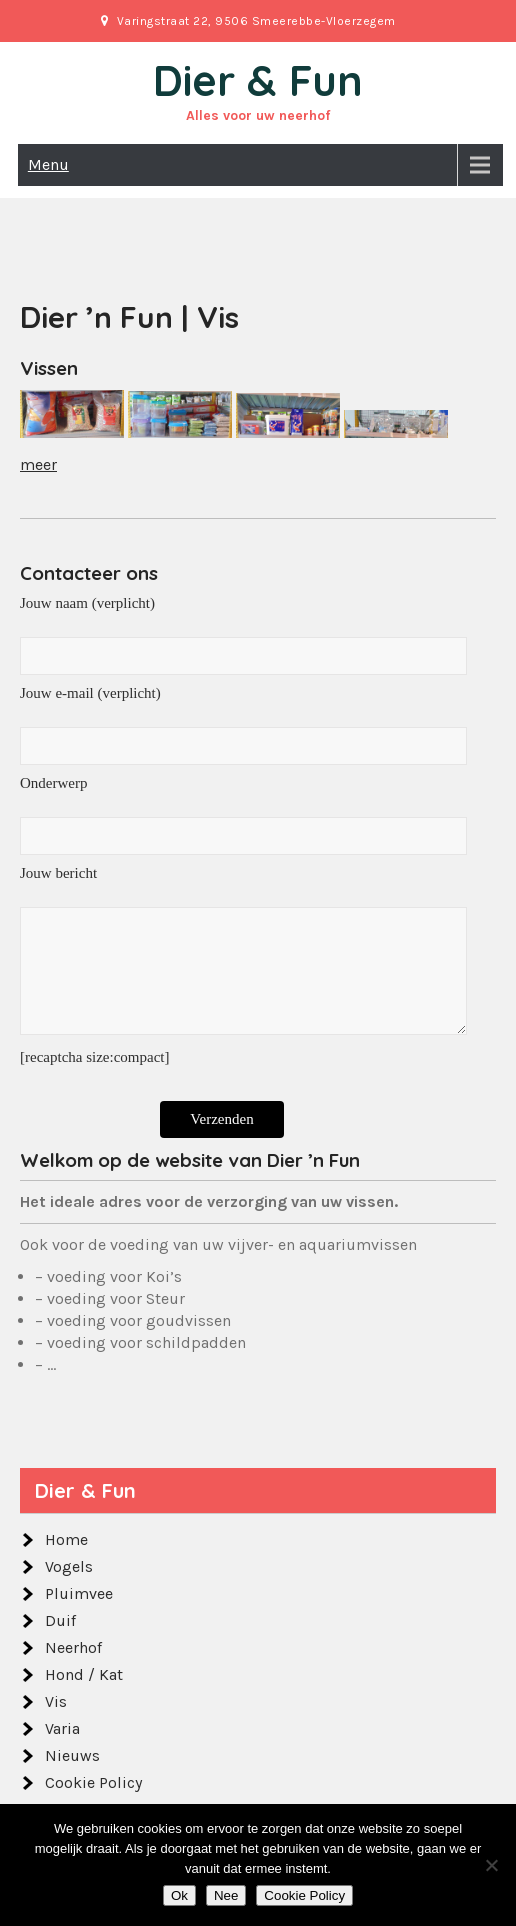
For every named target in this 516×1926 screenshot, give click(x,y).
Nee (226, 1895)
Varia (62, 1728)
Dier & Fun (258, 80)
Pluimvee (79, 1593)
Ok (179, 1895)
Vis (56, 1701)
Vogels (69, 1566)
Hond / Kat (84, 1674)
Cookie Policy (93, 1782)
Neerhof (73, 1647)
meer (38, 464)
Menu (48, 164)
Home (66, 1539)
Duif (60, 1620)
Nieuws (72, 1755)
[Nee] (491, 1865)
